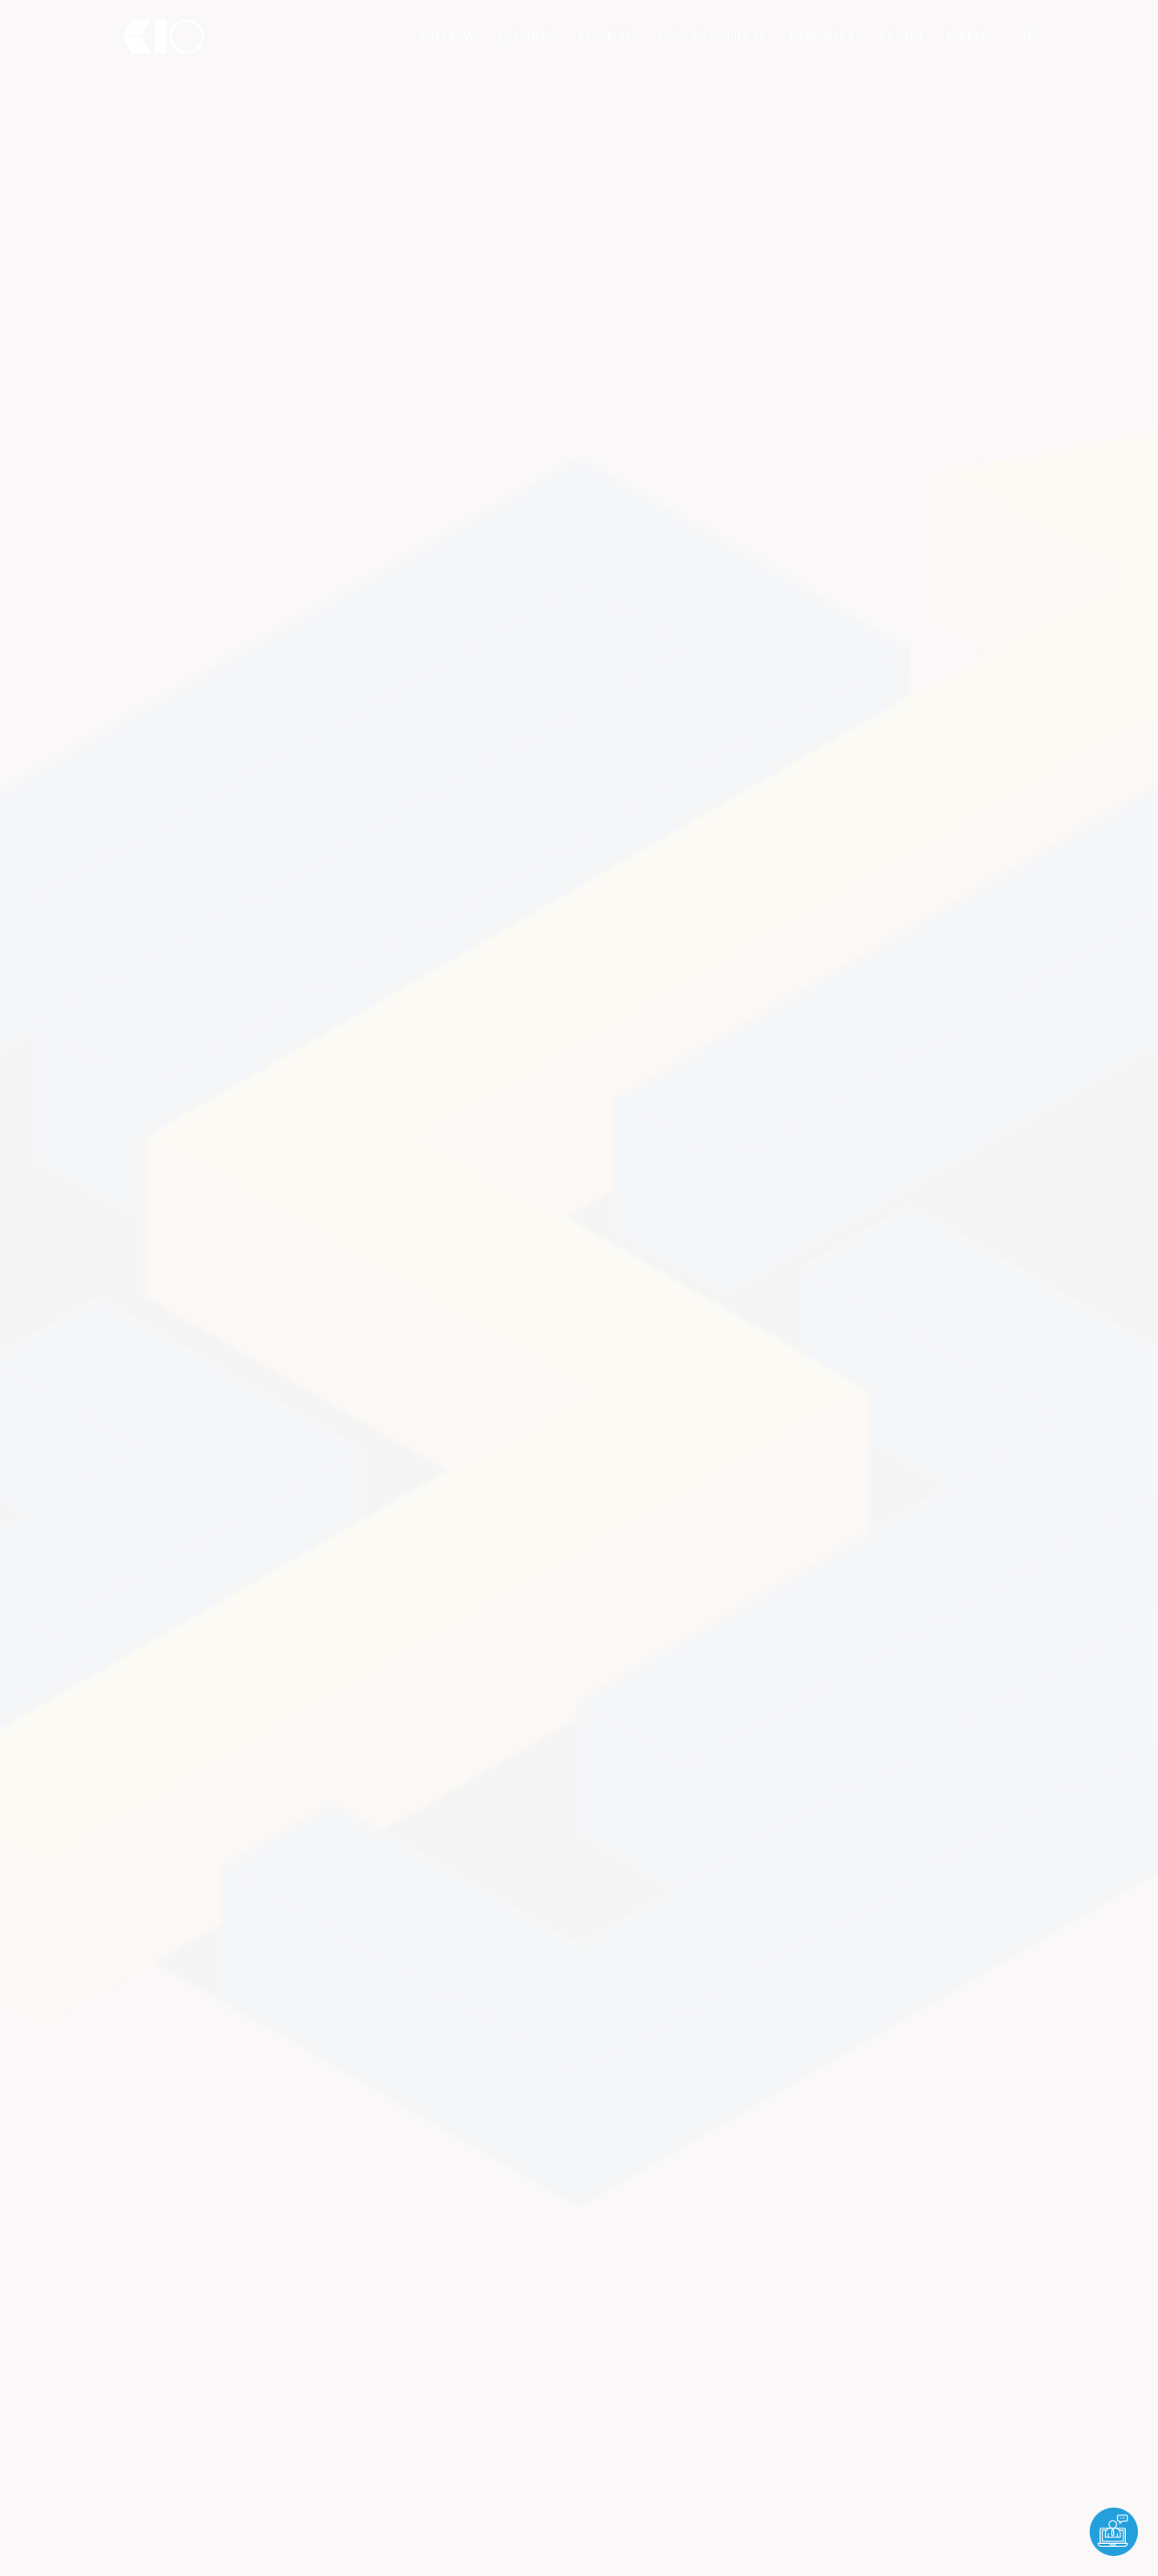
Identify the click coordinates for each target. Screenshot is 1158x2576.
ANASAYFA (446, 36)
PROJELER (606, 36)
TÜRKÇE (967, 36)
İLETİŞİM (900, 36)
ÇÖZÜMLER (526, 36)
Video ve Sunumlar (711, 36)
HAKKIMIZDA (822, 36)
